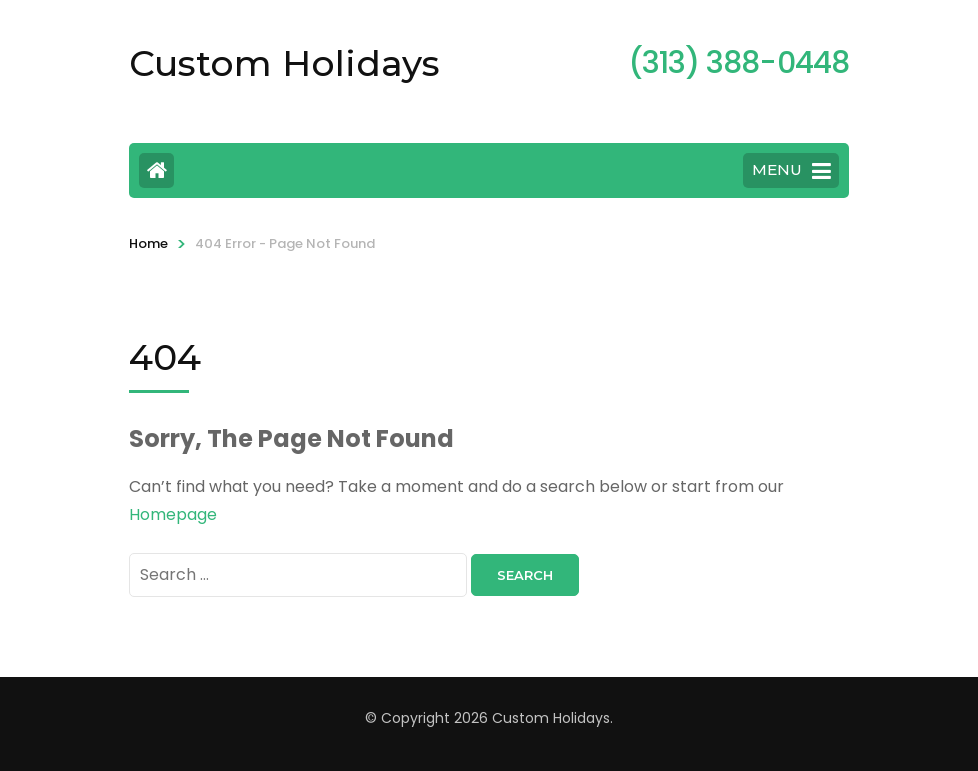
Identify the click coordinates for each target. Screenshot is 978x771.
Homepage (173, 514)
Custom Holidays (284, 63)
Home (148, 243)
